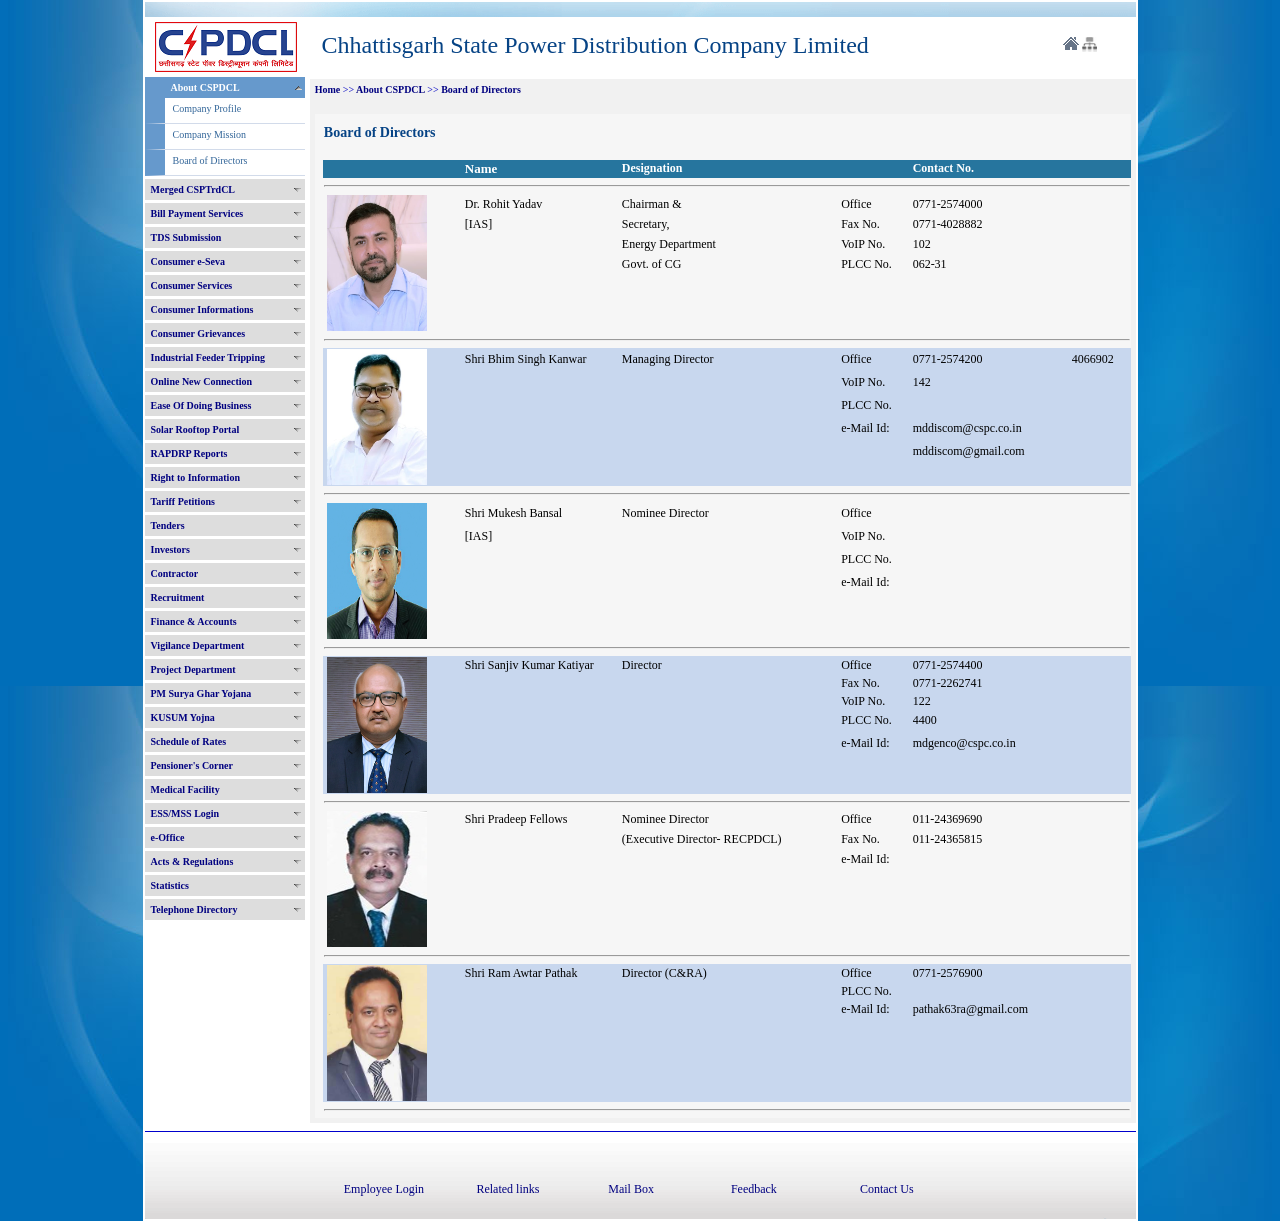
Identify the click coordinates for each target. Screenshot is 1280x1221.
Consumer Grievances (198, 333)
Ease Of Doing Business (201, 405)
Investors (170, 549)
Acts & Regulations (192, 861)
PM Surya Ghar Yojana (201, 693)
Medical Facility (185, 789)
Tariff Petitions (183, 501)
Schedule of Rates (189, 741)
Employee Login (384, 1189)
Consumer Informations (202, 309)
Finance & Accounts (194, 621)
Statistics (170, 885)
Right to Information (195, 477)
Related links (507, 1189)
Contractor (175, 573)
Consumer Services (192, 285)
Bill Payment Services (197, 213)
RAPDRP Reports (189, 453)
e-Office (168, 837)
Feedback (754, 1189)
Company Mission (210, 134)
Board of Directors (210, 160)
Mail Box (631, 1189)
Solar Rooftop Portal (195, 429)
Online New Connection (202, 381)
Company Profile (207, 108)
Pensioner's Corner (192, 765)
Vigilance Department (198, 645)
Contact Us (887, 1189)
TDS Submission (186, 237)
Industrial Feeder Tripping (208, 357)
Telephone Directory (194, 909)
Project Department (193, 669)
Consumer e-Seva (188, 261)
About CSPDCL (205, 87)
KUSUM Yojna (183, 717)
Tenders (168, 525)
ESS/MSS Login (185, 813)
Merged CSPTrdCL (193, 189)
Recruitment (178, 597)
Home (328, 89)
